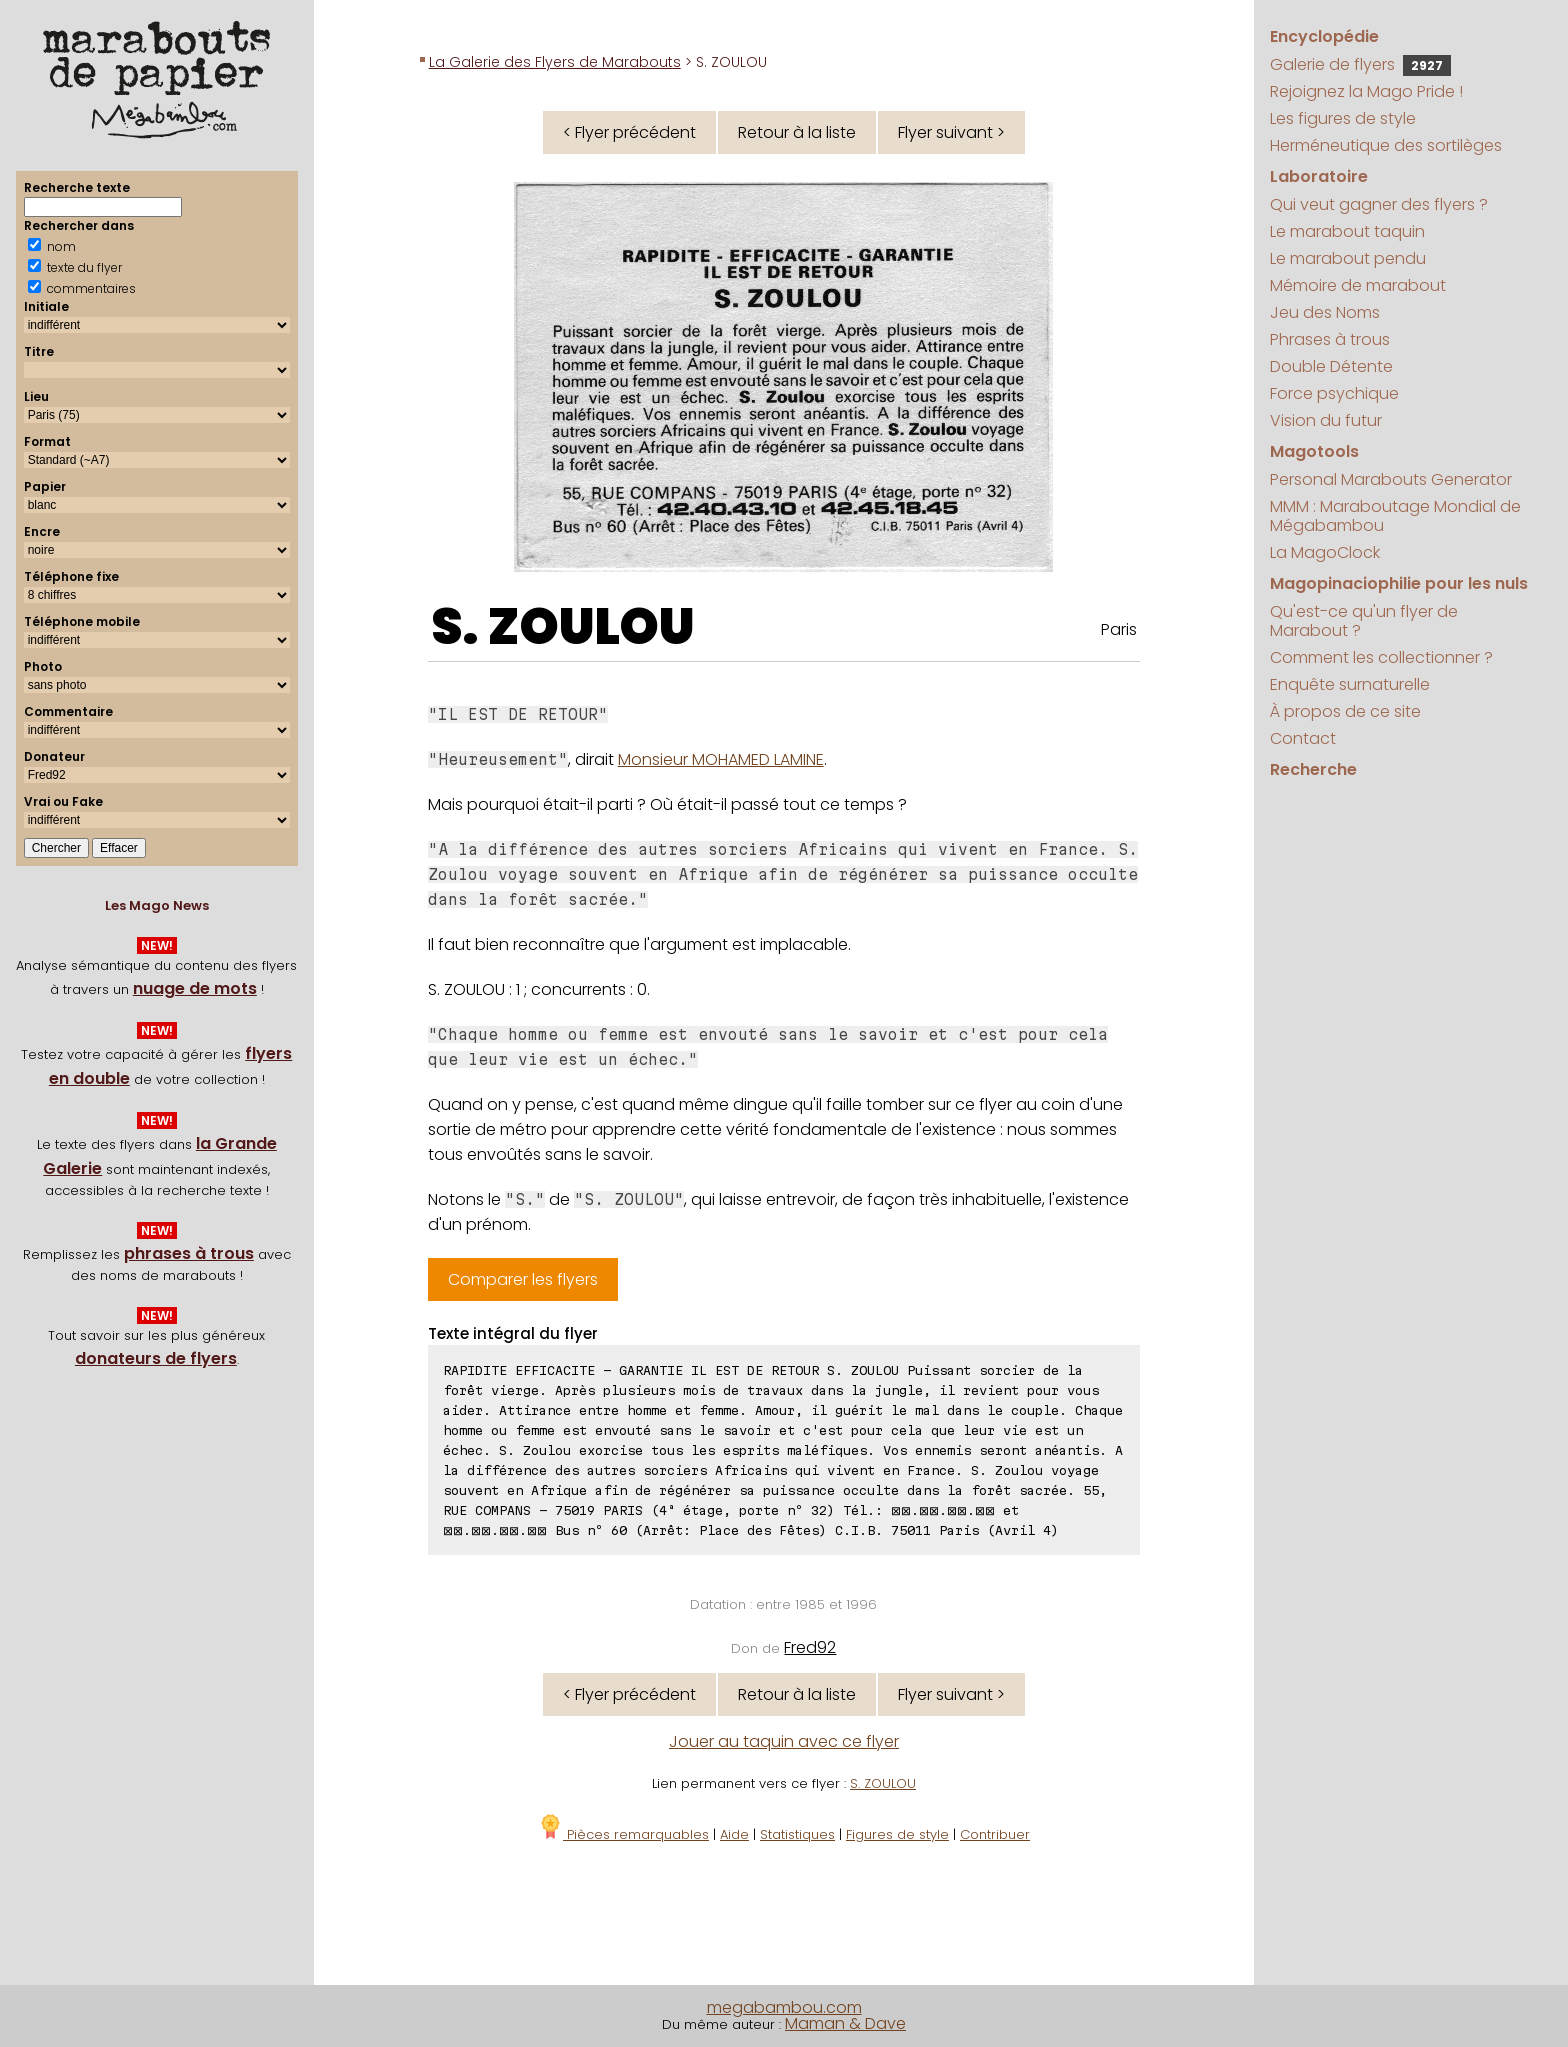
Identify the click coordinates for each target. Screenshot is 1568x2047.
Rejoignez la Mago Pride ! (1366, 91)
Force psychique (1334, 393)
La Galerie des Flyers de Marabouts (555, 62)
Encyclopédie (1324, 36)
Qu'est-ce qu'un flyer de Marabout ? (1364, 621)
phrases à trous (189, 1253)
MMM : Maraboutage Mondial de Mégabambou (1395, 516)
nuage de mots (195, 988)
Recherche (1313, 769)
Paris (1119, 629)
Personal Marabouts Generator (1391, 479)
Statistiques (797, 1834)
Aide (734, 1834)
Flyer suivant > (951, 132)
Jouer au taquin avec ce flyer (784, 1741)
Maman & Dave (845, 2023)
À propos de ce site (1345, 711)
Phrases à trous (1330, 339)
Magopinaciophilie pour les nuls (1399, 583)
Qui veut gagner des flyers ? (1379, 204)
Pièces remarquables (623, 1834)
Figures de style (897, 1834)
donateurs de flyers (156, 1358)
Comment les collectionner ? (1381, 657)
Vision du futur (1326, 420)
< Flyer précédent (629, 132)
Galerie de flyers (1360, 64)
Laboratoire (1319, 176)
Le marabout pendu (1348, 258)
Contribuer (995, 1834)
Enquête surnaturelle (1350, 684)
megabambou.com (784, 2007)
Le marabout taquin (1347, 231)
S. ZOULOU (563, 627)
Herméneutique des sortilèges (1386, 145)
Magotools (1314, 451)
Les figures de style (1343, 118)
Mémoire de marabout (1358, 285)
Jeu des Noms (1325, 312)
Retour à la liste (797, 132)
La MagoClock (1325, 552)
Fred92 (810, 1647)
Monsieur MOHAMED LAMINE (721, 759)
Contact (1303, 738)
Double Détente (1331, 366)
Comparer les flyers (523, 1279)
